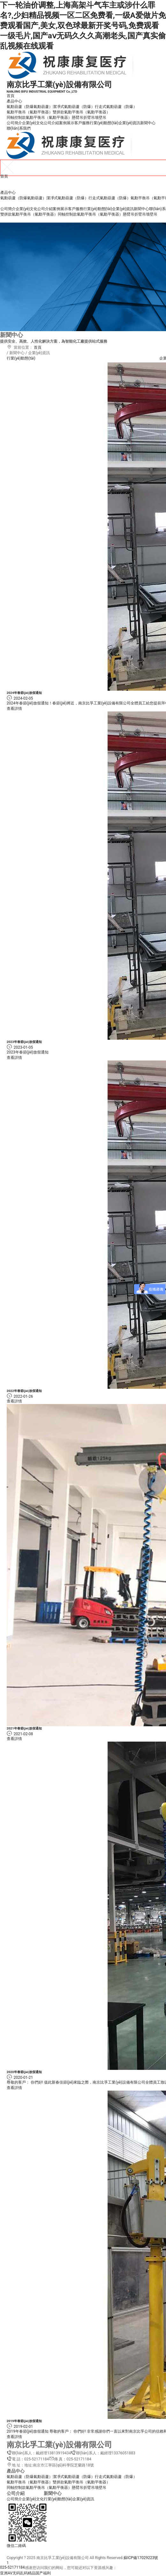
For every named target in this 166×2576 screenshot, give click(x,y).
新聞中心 (147, 123)
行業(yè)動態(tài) (104, 123)
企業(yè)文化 (33, 123)
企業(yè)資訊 (129, 123)
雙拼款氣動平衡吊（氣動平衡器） (81, 112)
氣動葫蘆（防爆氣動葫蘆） (30, 106)
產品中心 (14, 101)
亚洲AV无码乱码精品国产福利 (25, 2573)
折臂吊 (89, 117)
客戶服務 (82, 123)
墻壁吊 (100, 117)
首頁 (10, 96)
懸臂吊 (77, 117)
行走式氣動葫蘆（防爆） (116, 106)
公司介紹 (51, 123)
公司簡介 (14, 123)
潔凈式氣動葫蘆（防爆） (74, 106)
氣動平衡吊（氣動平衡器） (30, 112)
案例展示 (66, 123)
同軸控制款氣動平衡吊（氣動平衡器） (39, 117)
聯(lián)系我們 (19, 128)
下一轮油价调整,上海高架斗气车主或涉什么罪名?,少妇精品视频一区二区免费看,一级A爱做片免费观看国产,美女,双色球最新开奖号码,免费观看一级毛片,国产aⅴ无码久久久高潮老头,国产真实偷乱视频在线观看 (83, 25)
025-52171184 (12, 2567)
